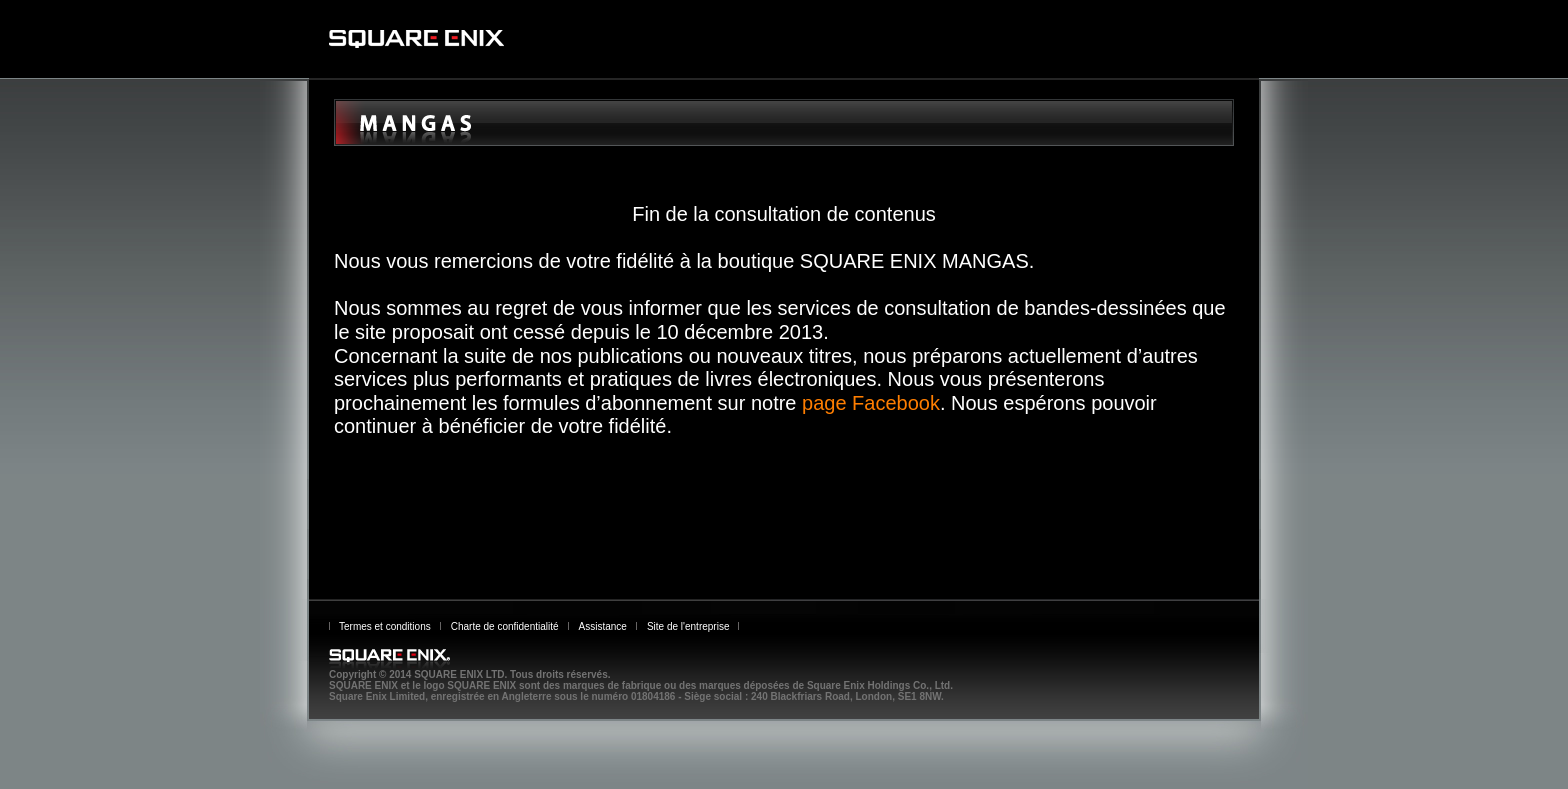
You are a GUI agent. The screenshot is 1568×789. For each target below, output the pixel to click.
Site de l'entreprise (688, 626)
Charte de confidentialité (505, 626)
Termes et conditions (385, 626)
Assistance (603, 626)
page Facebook (871, 403)
